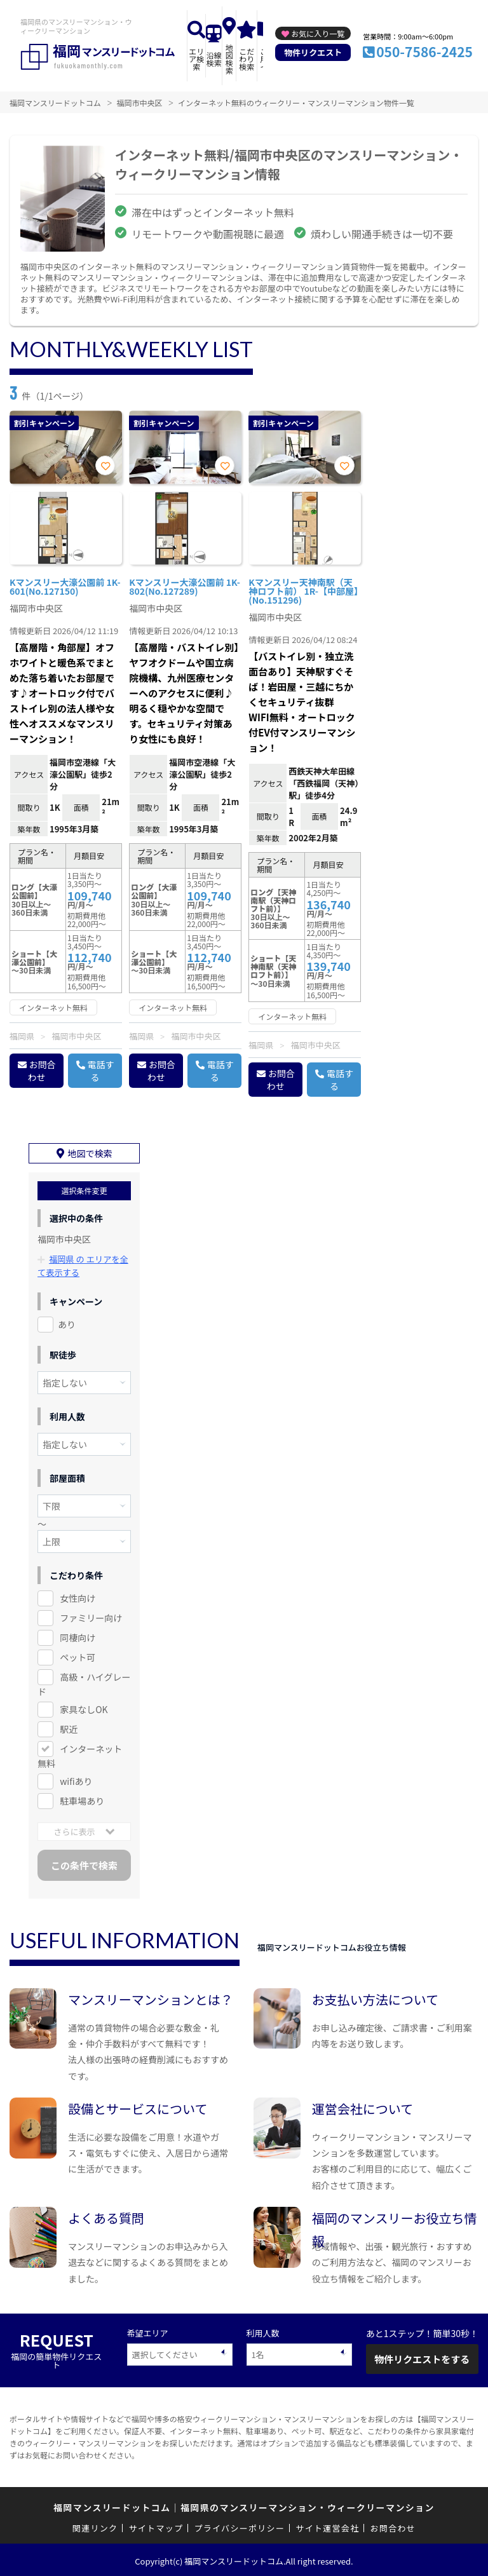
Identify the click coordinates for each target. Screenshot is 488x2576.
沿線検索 (214, 59)
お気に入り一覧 (317, 33)
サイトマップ (156, 2525)
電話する (101, 1070)
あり (67, 1321)
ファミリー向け (91, 1615)
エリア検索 (196, 59)
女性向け (77, 1595)
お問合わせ (42, 1070)
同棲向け (77, 1635)
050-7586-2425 (424, 51)
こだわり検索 (246, 59)
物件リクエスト (313, 52)
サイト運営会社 (327, 2525)
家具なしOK (83, 1706)
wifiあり (76, 1778)
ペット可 (77, 1654)
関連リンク (95, 2525)
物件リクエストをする (422, 2356)
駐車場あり (82, 1798)
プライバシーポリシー (239, 2525)
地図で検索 (90, 1151)
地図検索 (229, 59)
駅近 (69, 1726)
